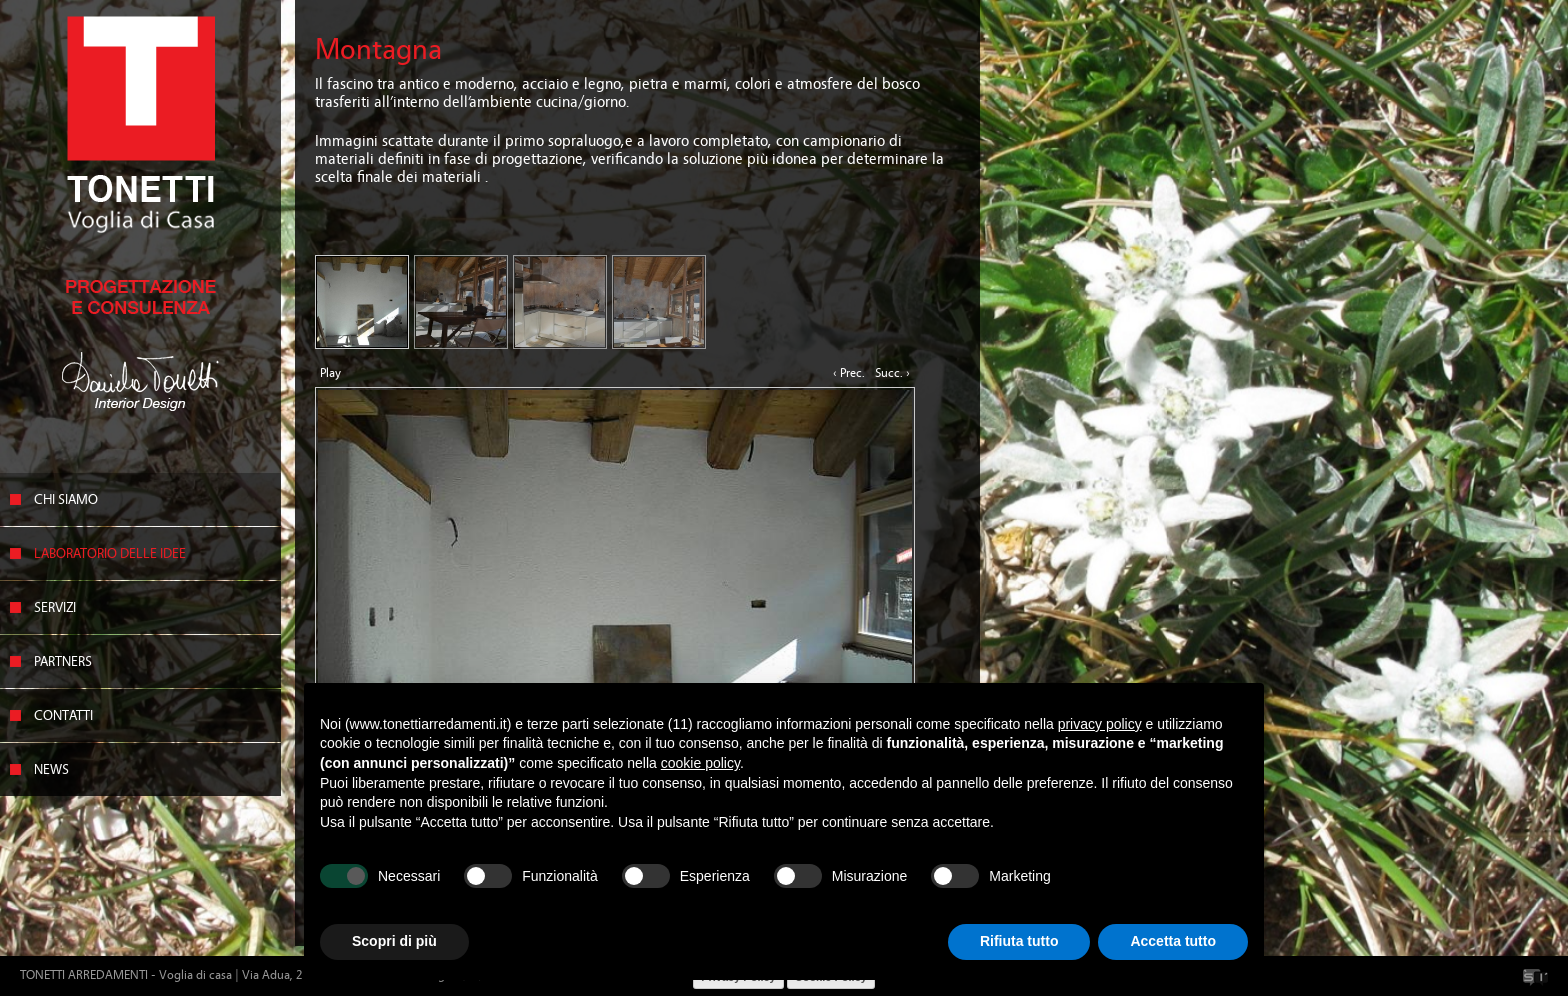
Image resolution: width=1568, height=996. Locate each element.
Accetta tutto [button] (1173, 941)
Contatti (63, 716)
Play (330, 373)
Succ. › (892, 373)
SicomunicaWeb (1535, 977)
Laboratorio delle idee (110, 554)
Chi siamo (66, 500)
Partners (63, 662)
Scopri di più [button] (394, 941)
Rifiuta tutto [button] (1019, 941)
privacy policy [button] (1100, 724)
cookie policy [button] (700, 763)
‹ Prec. (849, 373)
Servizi (55, 608)
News (51, 770)
